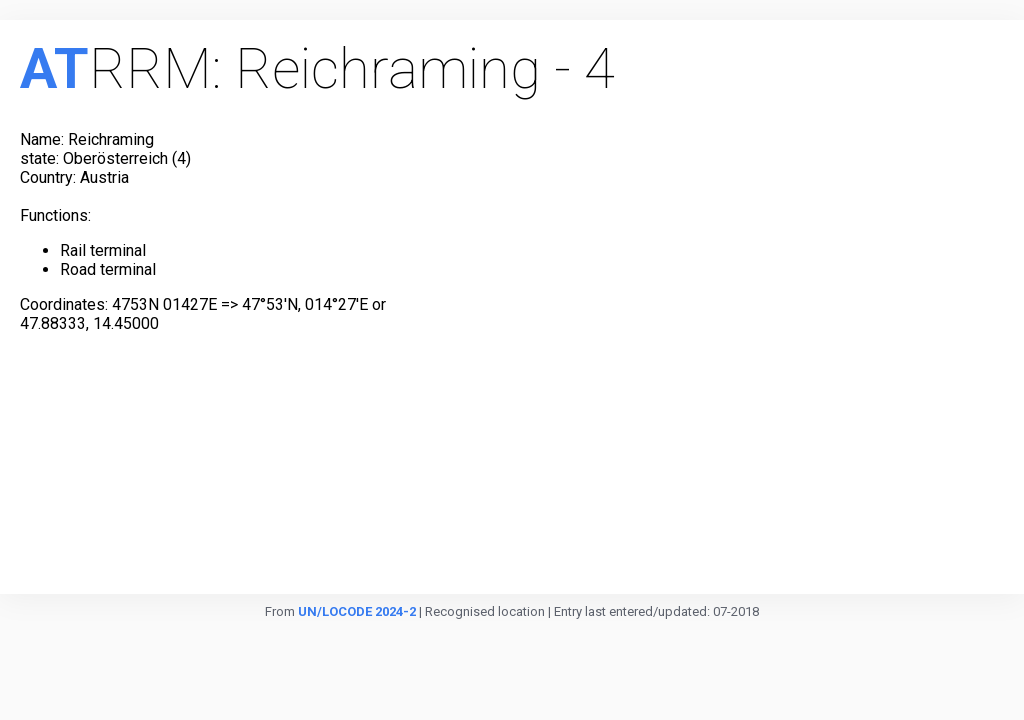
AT (54, 69)
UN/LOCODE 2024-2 (357, 611)
